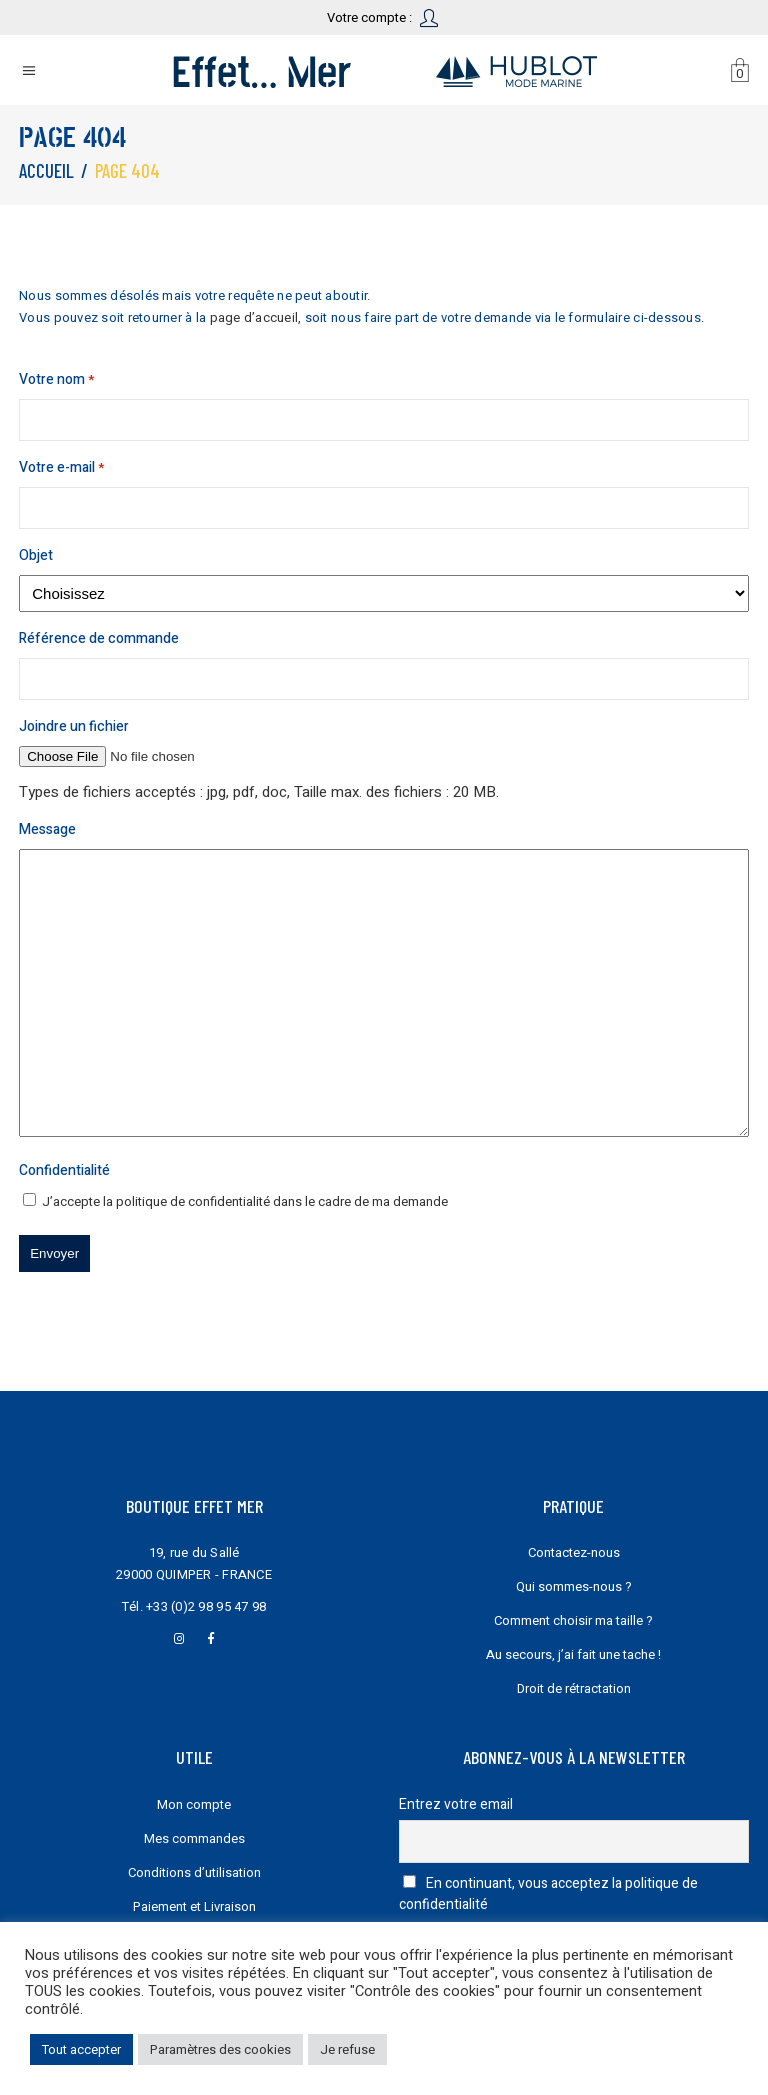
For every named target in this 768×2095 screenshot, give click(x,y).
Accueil (46, 170)
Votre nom (56, 380)
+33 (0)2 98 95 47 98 (206, 1606)
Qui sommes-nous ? (574, 1586)
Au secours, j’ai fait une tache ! (573, 1654)
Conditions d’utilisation (194, 1872)
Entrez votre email (456, 1804)
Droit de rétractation (574, 1688)
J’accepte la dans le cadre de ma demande (245, 1201)
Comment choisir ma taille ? (573, 1620)
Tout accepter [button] (81, 2049)
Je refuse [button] (347, 2049)
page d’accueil (254, 317)
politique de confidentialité (193, 1201)
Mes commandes (194, 1838)
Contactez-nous (574, 1552)
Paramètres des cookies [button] (220, 2049)
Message (47, 829)
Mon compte (194, 1804)
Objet (36, 555)
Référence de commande (99, 638)
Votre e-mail (61, 468)
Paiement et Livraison (194, 1906)
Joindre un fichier (74, 726)
